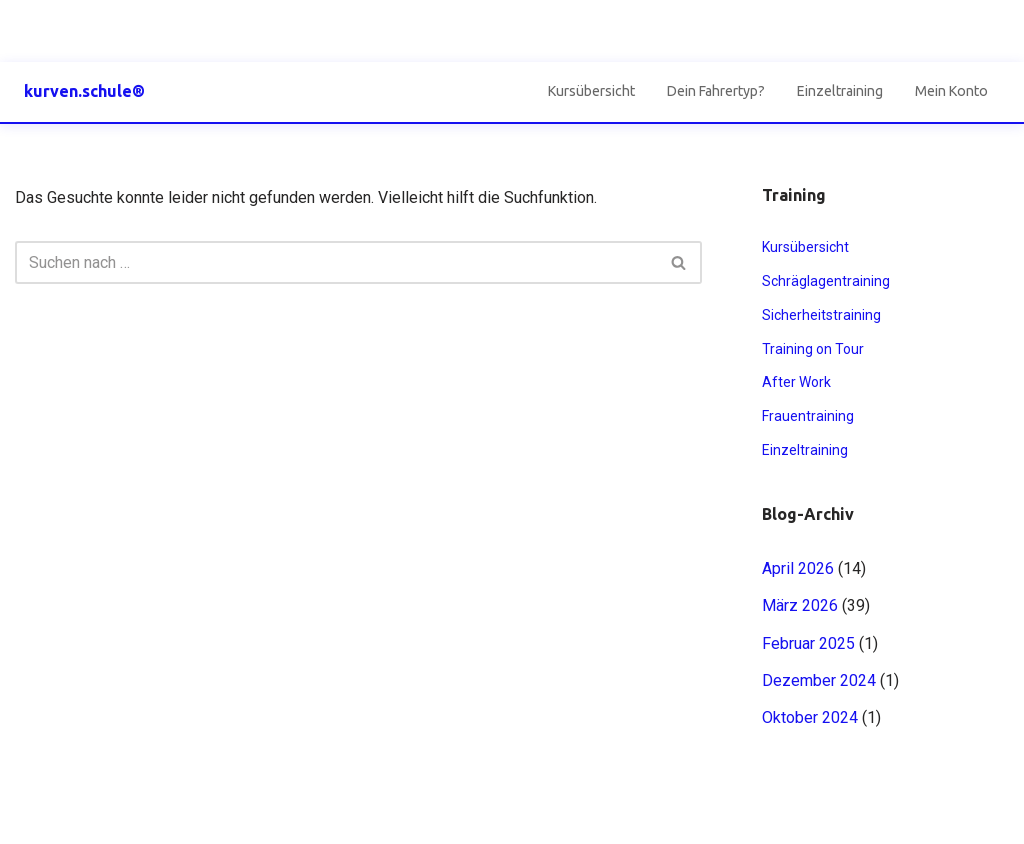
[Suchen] (336, 262)
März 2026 (800, 605)
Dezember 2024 (819, 680)
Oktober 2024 (810, 717)
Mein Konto (951, 91)
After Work (796, 382)
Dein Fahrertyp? (716, 91)
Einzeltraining (840, 91)
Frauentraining (808, 416)
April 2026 (798, 568)
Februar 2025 (808, 643)
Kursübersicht (591, 91)
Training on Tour (813, 349)
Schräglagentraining (826, 281)
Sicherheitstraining (821, 315)
